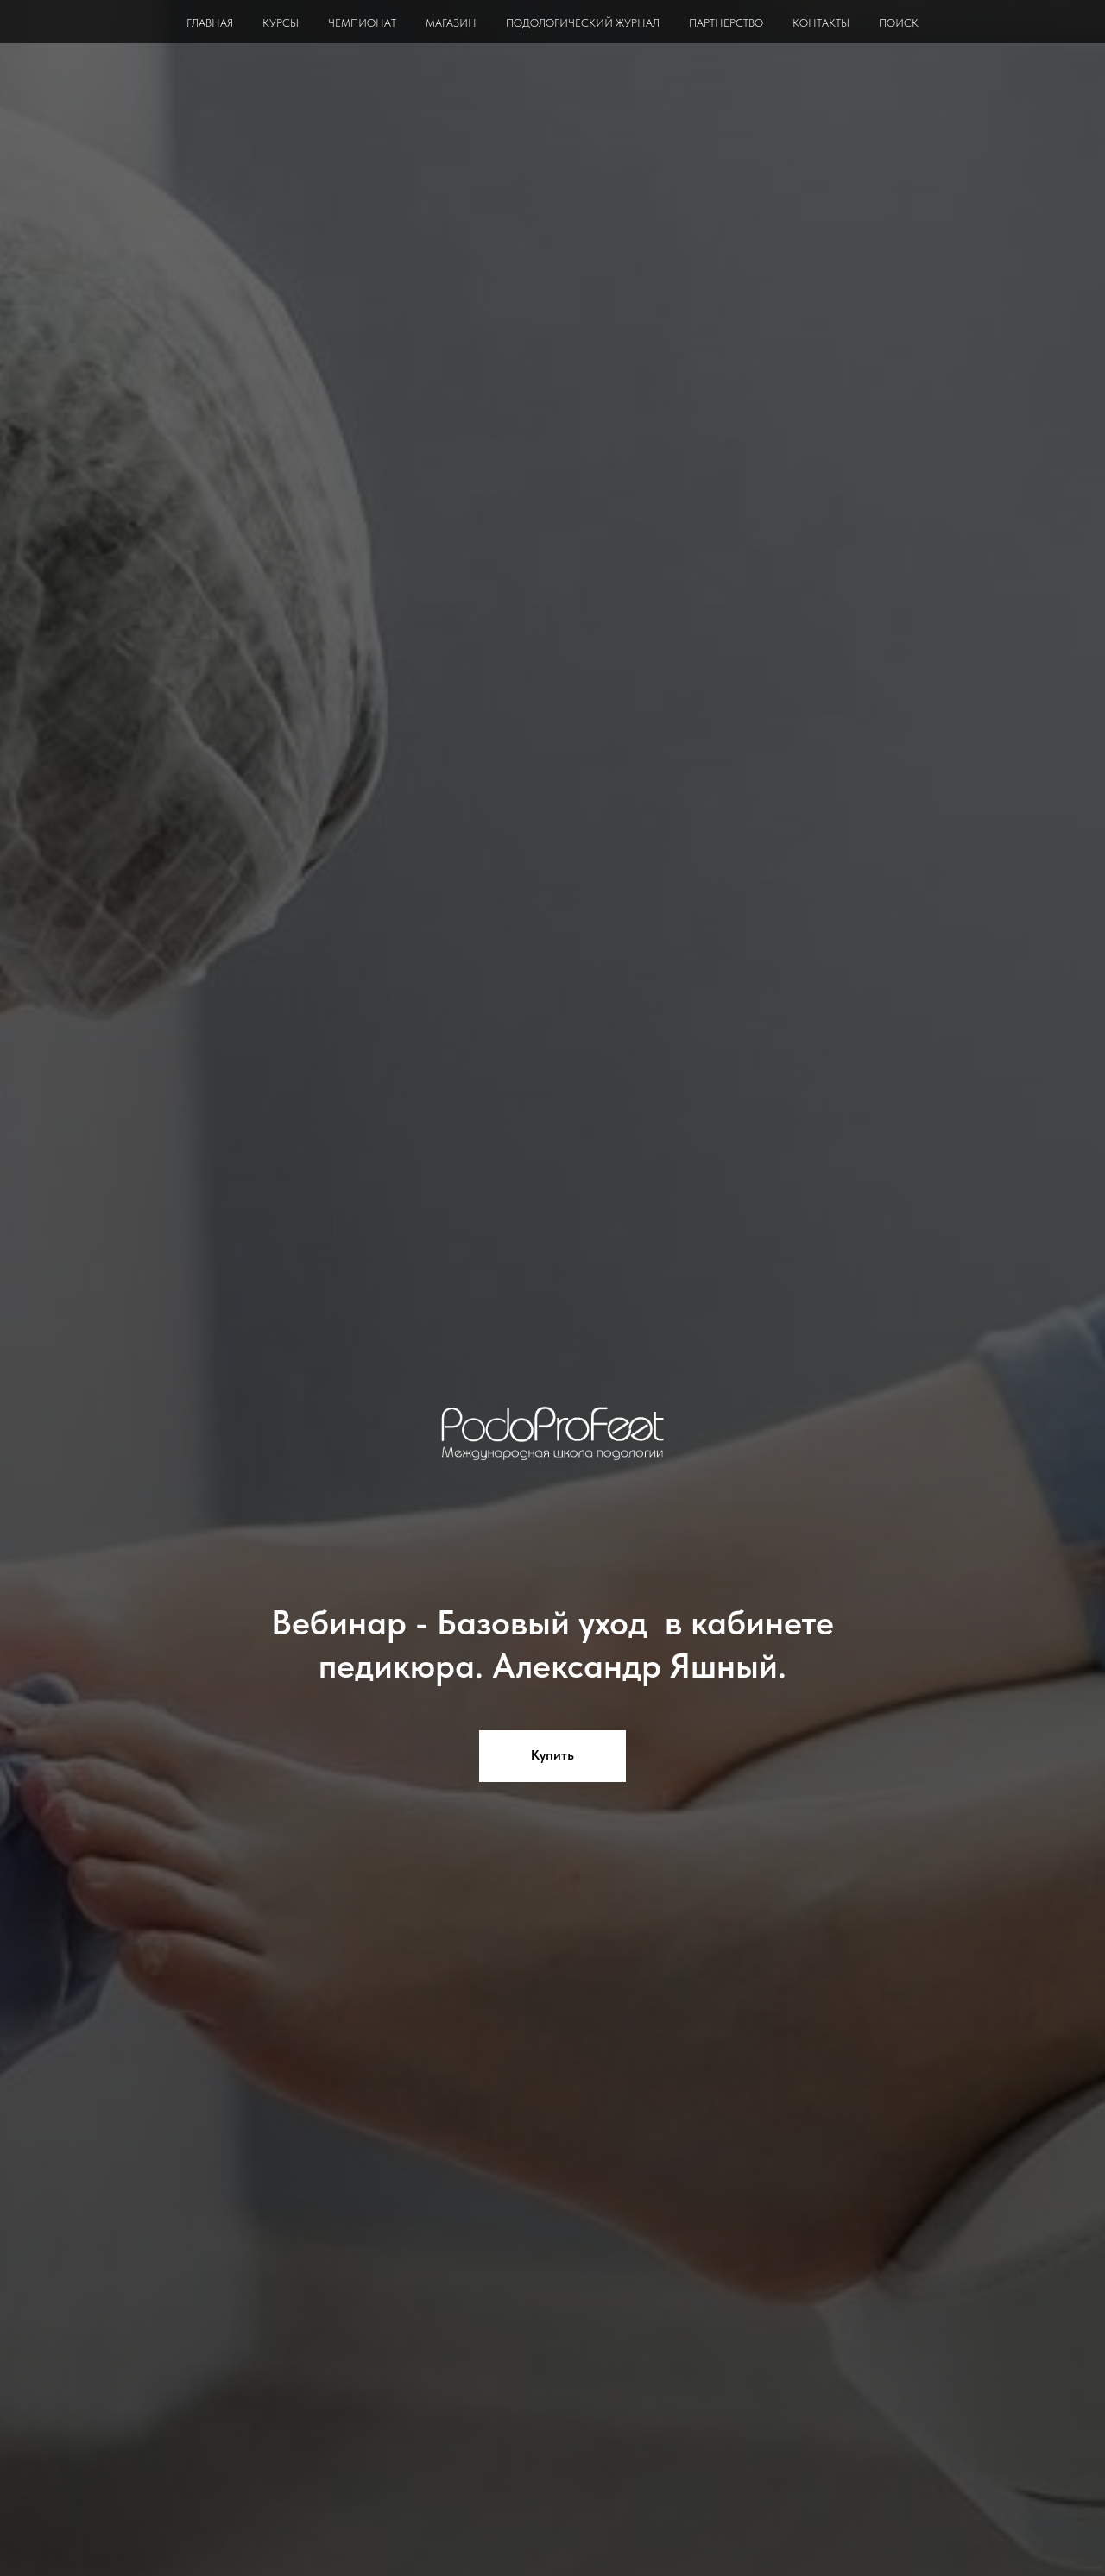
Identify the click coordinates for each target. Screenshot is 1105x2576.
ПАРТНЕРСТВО (726, 22)
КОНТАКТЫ (820, 22)
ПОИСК (899, 22)
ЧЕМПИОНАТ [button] (362, 22)
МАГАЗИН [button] (451, 22)
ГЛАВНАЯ (209, 22)
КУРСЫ (280, 22)
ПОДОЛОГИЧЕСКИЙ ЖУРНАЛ (583, 22)
